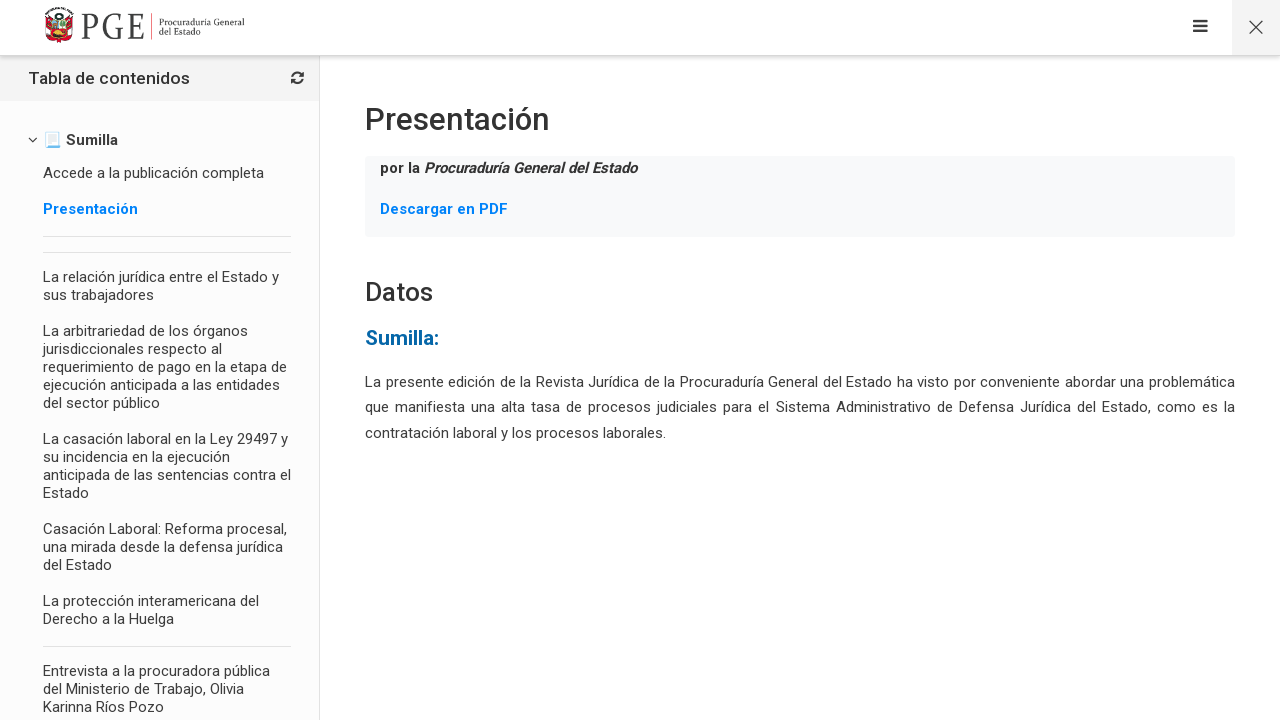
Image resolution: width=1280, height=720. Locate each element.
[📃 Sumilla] (80, 140)
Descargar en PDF (444, 209)
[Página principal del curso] (1256, 27)
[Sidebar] (1200, 28)
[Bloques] (297, 79)
